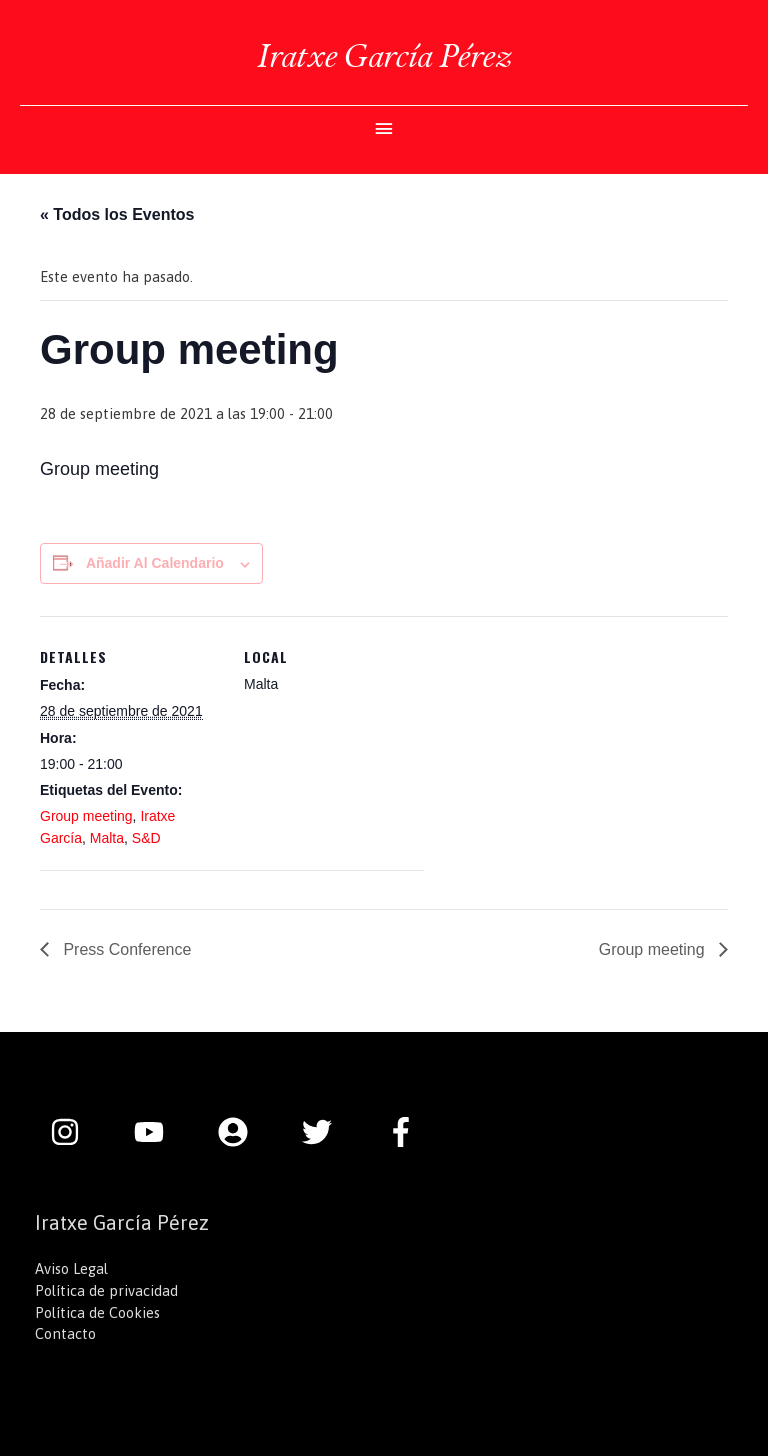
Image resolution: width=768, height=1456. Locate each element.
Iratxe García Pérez (384, 55)
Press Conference (125, 949)
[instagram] (75, 1132)
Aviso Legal (71, 1268)
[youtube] (159, 1132)
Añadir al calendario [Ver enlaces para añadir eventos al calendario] (155, 563)
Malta (107, 838)
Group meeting (86, 816)
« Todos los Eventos (117, 214)
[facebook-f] (406, 1132)
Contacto (65, 1333)
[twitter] (327, 1132)
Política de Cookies (97, 1312)
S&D (146, 838)
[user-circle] (243, 1132)
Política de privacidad (106, 1290)
